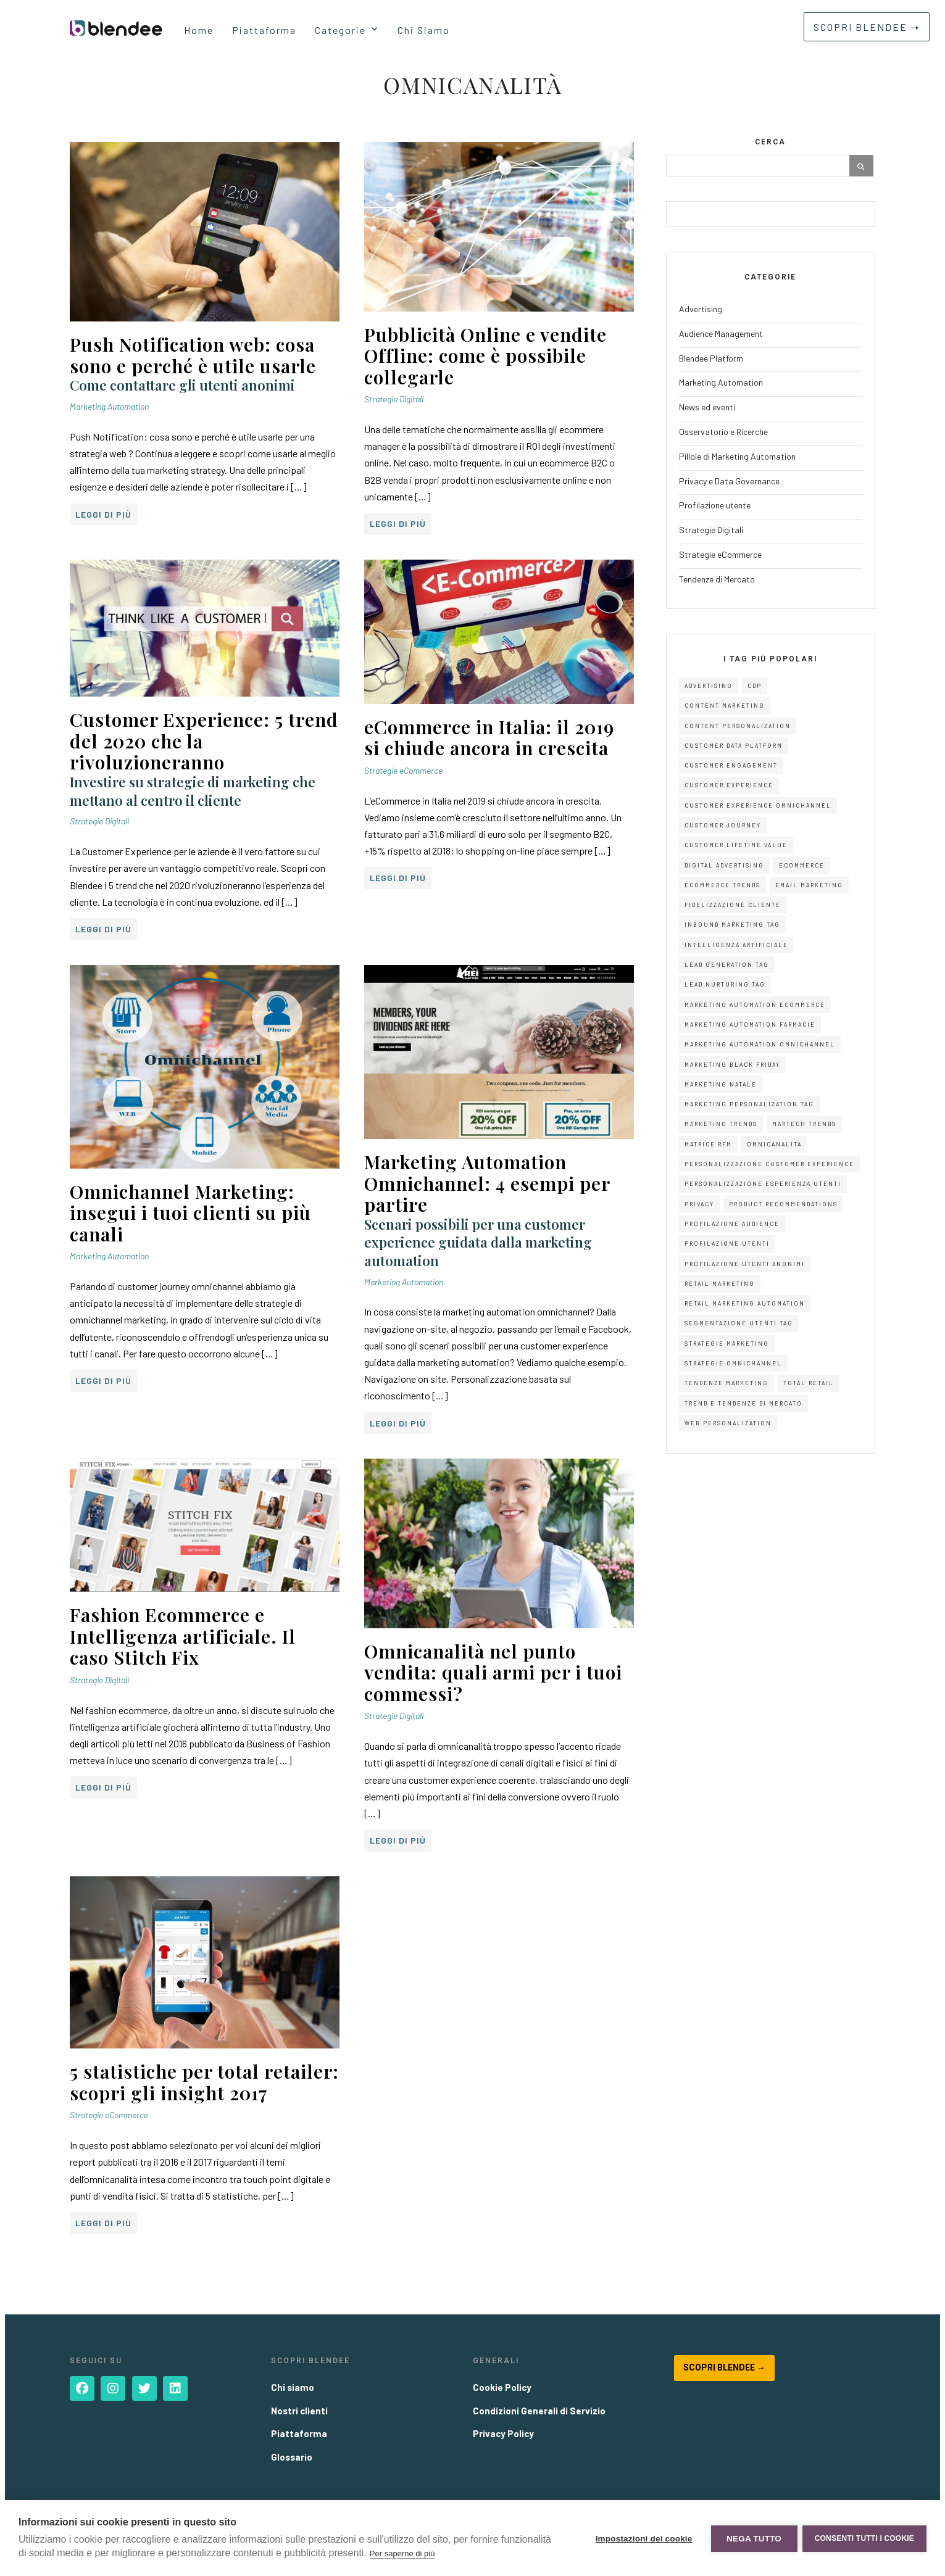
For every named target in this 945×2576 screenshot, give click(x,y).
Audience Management (721, 333)
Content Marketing (725, 705)
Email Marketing (809, 885)
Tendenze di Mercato (717, 579)
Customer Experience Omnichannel (758, 805)
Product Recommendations (783, 1204)
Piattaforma (264, 30)
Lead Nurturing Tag (725, 984)
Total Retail (808, 1383)
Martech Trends (804, 1123)
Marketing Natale (721, 1084)
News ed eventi (707, 407)
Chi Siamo (424, 30)
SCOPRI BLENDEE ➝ (867, 27)
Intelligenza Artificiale (736, 945)
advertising (709, 685)
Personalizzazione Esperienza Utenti (763, 1183)
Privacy (699, 1204)
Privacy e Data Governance (729, 481)
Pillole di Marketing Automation (737, 456)
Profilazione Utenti (727, 1243)
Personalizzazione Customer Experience (769, 1164)
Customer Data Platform (734, 745)
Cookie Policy (502, 2387)
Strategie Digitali (393, 399)
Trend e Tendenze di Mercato (743, 1403)
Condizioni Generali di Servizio (539, 2410)
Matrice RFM (708, 1144)
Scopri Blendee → (724, 2367)
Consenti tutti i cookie (864, 2538)
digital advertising (724, 865)
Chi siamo (292, 2387)
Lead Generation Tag (727, 964)
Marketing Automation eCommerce (755, 1004)
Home (199, 30)
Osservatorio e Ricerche (723, 431)
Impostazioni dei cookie (642, 2538)
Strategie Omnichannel (733, 1363)
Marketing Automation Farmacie (750, 1024)
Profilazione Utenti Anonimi (745, 1264)
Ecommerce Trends (722, 885)
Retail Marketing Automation (745, 1303)
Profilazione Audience (732, 1223)
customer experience (729, 785)
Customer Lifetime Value (736, 845)
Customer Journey (723, 825)
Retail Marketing (720, 1283)
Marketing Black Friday (732, 1064)
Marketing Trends (721, 1123)
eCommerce (802, 865)
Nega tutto (752, 2538)
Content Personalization (738, 726)
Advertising (700, 309)
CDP (754, 685)
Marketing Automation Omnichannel (760, 1044)
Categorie (340, 30)
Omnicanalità (774, 1144)
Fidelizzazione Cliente (733, 904)
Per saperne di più (402, 2553)
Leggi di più (103, 514)
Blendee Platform (711, 358)
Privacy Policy (503, 2433)
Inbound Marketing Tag (732, 924)
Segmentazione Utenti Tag (739, 1323)
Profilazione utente (715, 505)
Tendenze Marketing (726, 1383)
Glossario (291, 2456)
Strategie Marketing (727, 1343)
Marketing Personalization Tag (749, 1104)
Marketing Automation (109, 406)
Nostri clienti (299, 2410)
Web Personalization (728, 1423)
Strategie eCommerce (403, 770)
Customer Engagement (731, 765)
